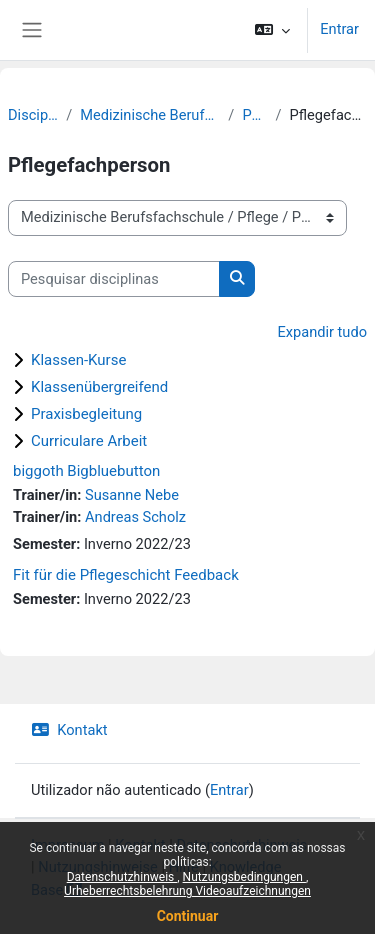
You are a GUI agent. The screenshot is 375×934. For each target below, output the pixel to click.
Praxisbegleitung (86, 414)
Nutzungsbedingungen (244, 877)
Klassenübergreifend (99, 387)
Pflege (254, 115)
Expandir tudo (322, 332)
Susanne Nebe (132, 495)
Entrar (339, 29)
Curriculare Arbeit (89, 441)
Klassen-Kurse (78, 360)
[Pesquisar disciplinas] (114, 279)
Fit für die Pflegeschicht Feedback (126, 575)
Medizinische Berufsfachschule (150, 115)
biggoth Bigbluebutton (86, 471)
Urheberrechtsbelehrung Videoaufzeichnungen (187, 891)
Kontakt (69, 730)
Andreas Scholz (135, 517)
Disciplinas (33, 115)
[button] (272, 30)
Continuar (188, 916)
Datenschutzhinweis (122, 877)
